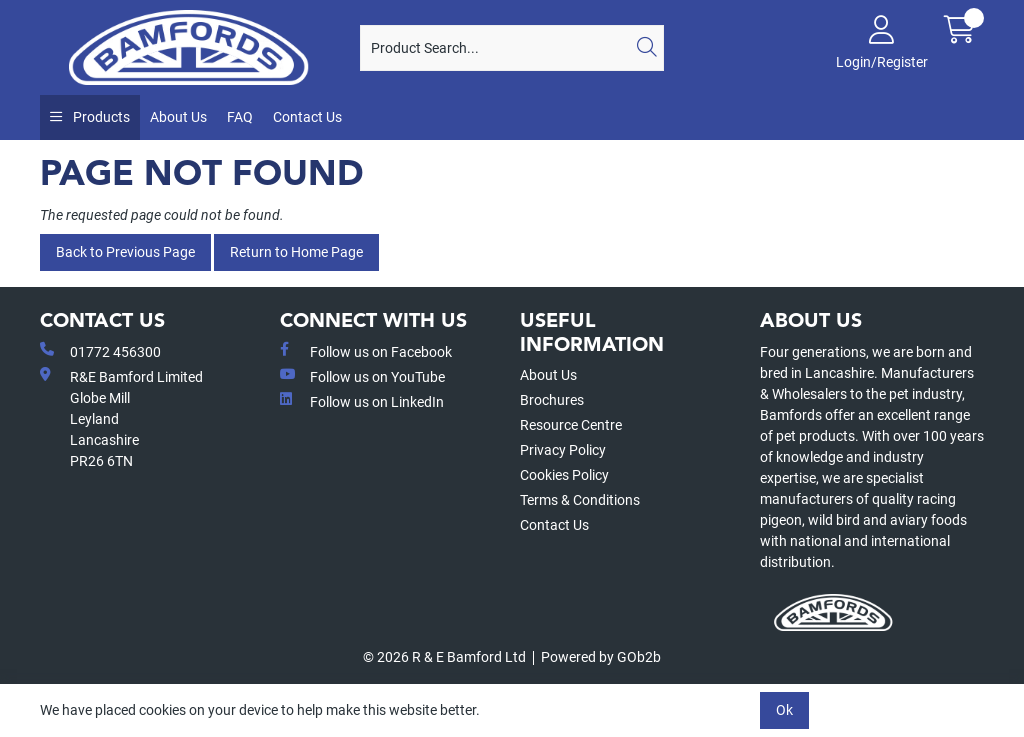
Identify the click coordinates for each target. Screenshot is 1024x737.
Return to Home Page (296, 252)
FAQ (240, 117)
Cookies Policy (564, 475)
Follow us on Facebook (366, 351)
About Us (178, 117)
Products (100, 117)
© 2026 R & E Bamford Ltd (444, 657)
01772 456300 (100, 351)
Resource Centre (571, 425)
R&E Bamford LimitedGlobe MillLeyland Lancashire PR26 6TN (121, 418)
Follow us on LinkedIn (362, 401)
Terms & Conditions (580, 500)
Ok (784, 710)
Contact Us (307, 117)
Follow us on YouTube (362, 376)
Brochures (552, 400)
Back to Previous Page (125, 252)
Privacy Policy (563, 450)
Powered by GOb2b (601, 657)
